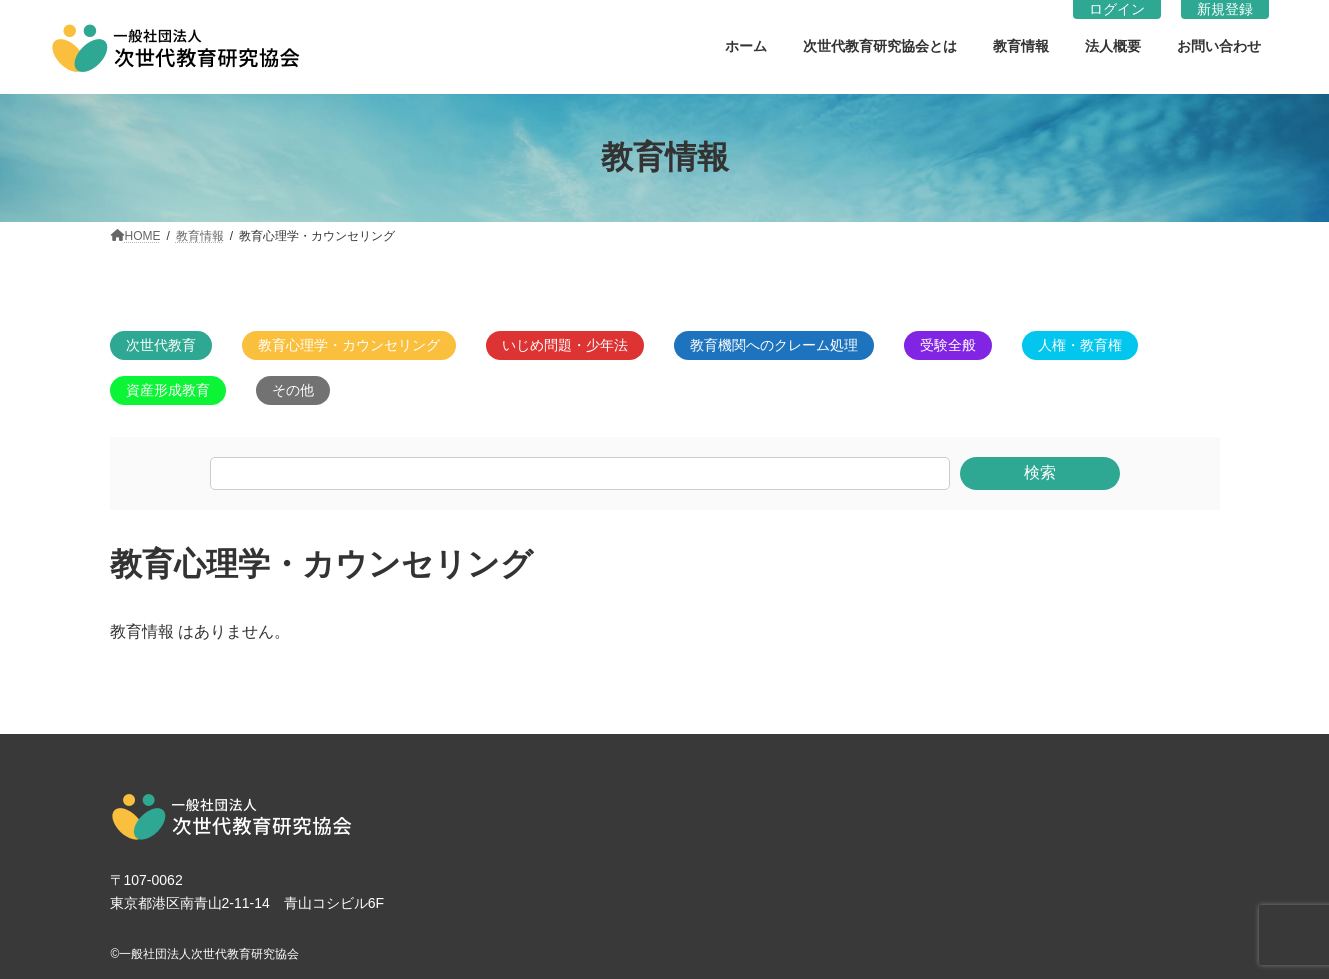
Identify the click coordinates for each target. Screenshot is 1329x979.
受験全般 (948, 345)
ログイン (1117, 9)
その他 (293, 390)
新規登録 (1225, 9)
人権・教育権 (1080, 345)
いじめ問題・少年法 (565, 345)
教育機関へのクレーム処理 (774, 345)
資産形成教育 (168, 390)
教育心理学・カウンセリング (349, 345)
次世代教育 (161, 345)
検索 (1040, 472)
